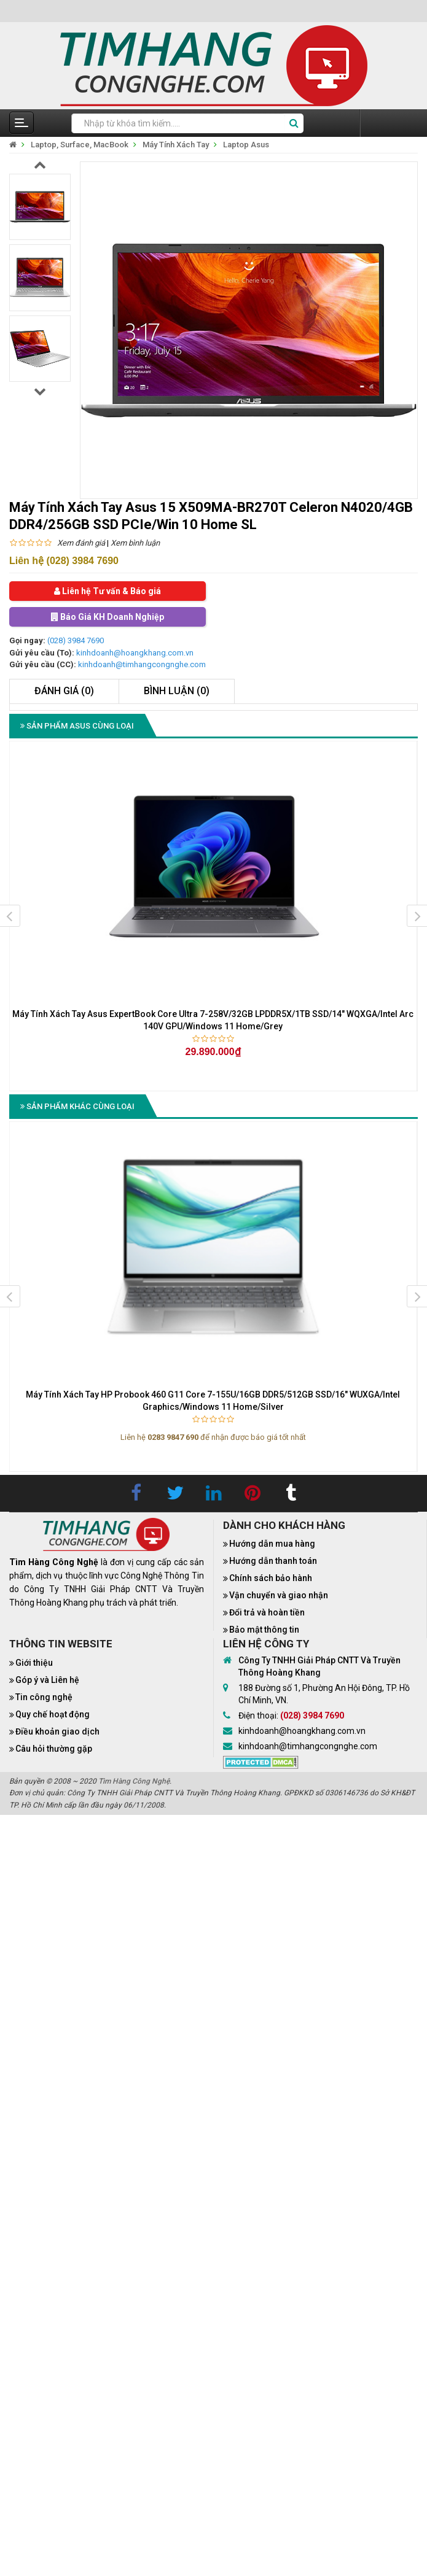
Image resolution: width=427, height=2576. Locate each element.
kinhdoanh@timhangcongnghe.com (142, 664)
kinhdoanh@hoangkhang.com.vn (135, 652)
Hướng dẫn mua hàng (272, 1544)
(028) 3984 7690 (75, 640)
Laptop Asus (246, 144)
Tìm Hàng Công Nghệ (134, 1781)
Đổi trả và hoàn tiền (267, 1612)
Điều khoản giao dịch (57, 1731)
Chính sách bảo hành (270, 1578)
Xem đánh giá (81, 542)
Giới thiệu (34, 1663)
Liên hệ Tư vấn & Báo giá (107, 591)
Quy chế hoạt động (52, 1714)
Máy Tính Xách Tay (176, 144)
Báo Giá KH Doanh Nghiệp (107, 617)
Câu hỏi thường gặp (53, 1749)
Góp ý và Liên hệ (47, 1680)
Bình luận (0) (177, 691)
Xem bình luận (135, 542)
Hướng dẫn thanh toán (273, 1561)
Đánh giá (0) (64, 691)
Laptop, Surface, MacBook (79, 144)
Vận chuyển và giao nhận (278, 1595)
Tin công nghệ (43, 1697)
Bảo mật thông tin (264, 1629)
